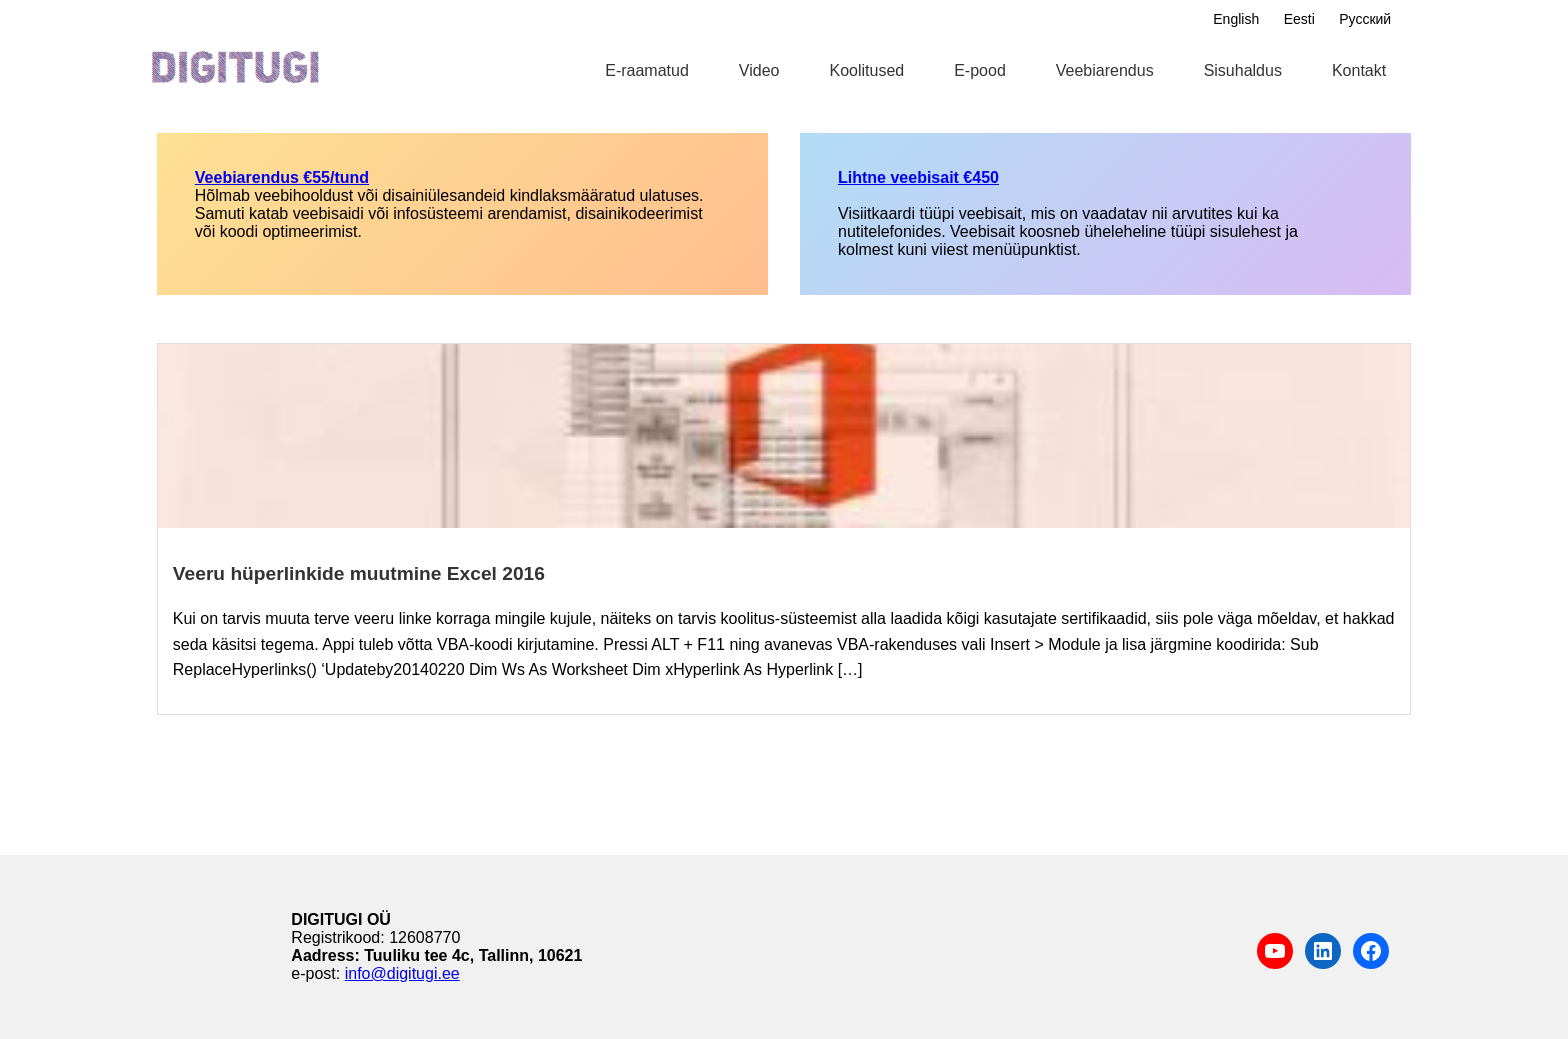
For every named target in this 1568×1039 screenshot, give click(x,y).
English (1236, 19)
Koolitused (866, 70)
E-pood (980, 70)
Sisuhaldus (1243, 70)
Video (759, 70)
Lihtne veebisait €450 (918, 177)
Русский (1365, 19)
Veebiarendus (1105, 70)
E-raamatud (647, 70)
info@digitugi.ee (402, 973)
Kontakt (1359, 70)
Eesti (1299, 19)
